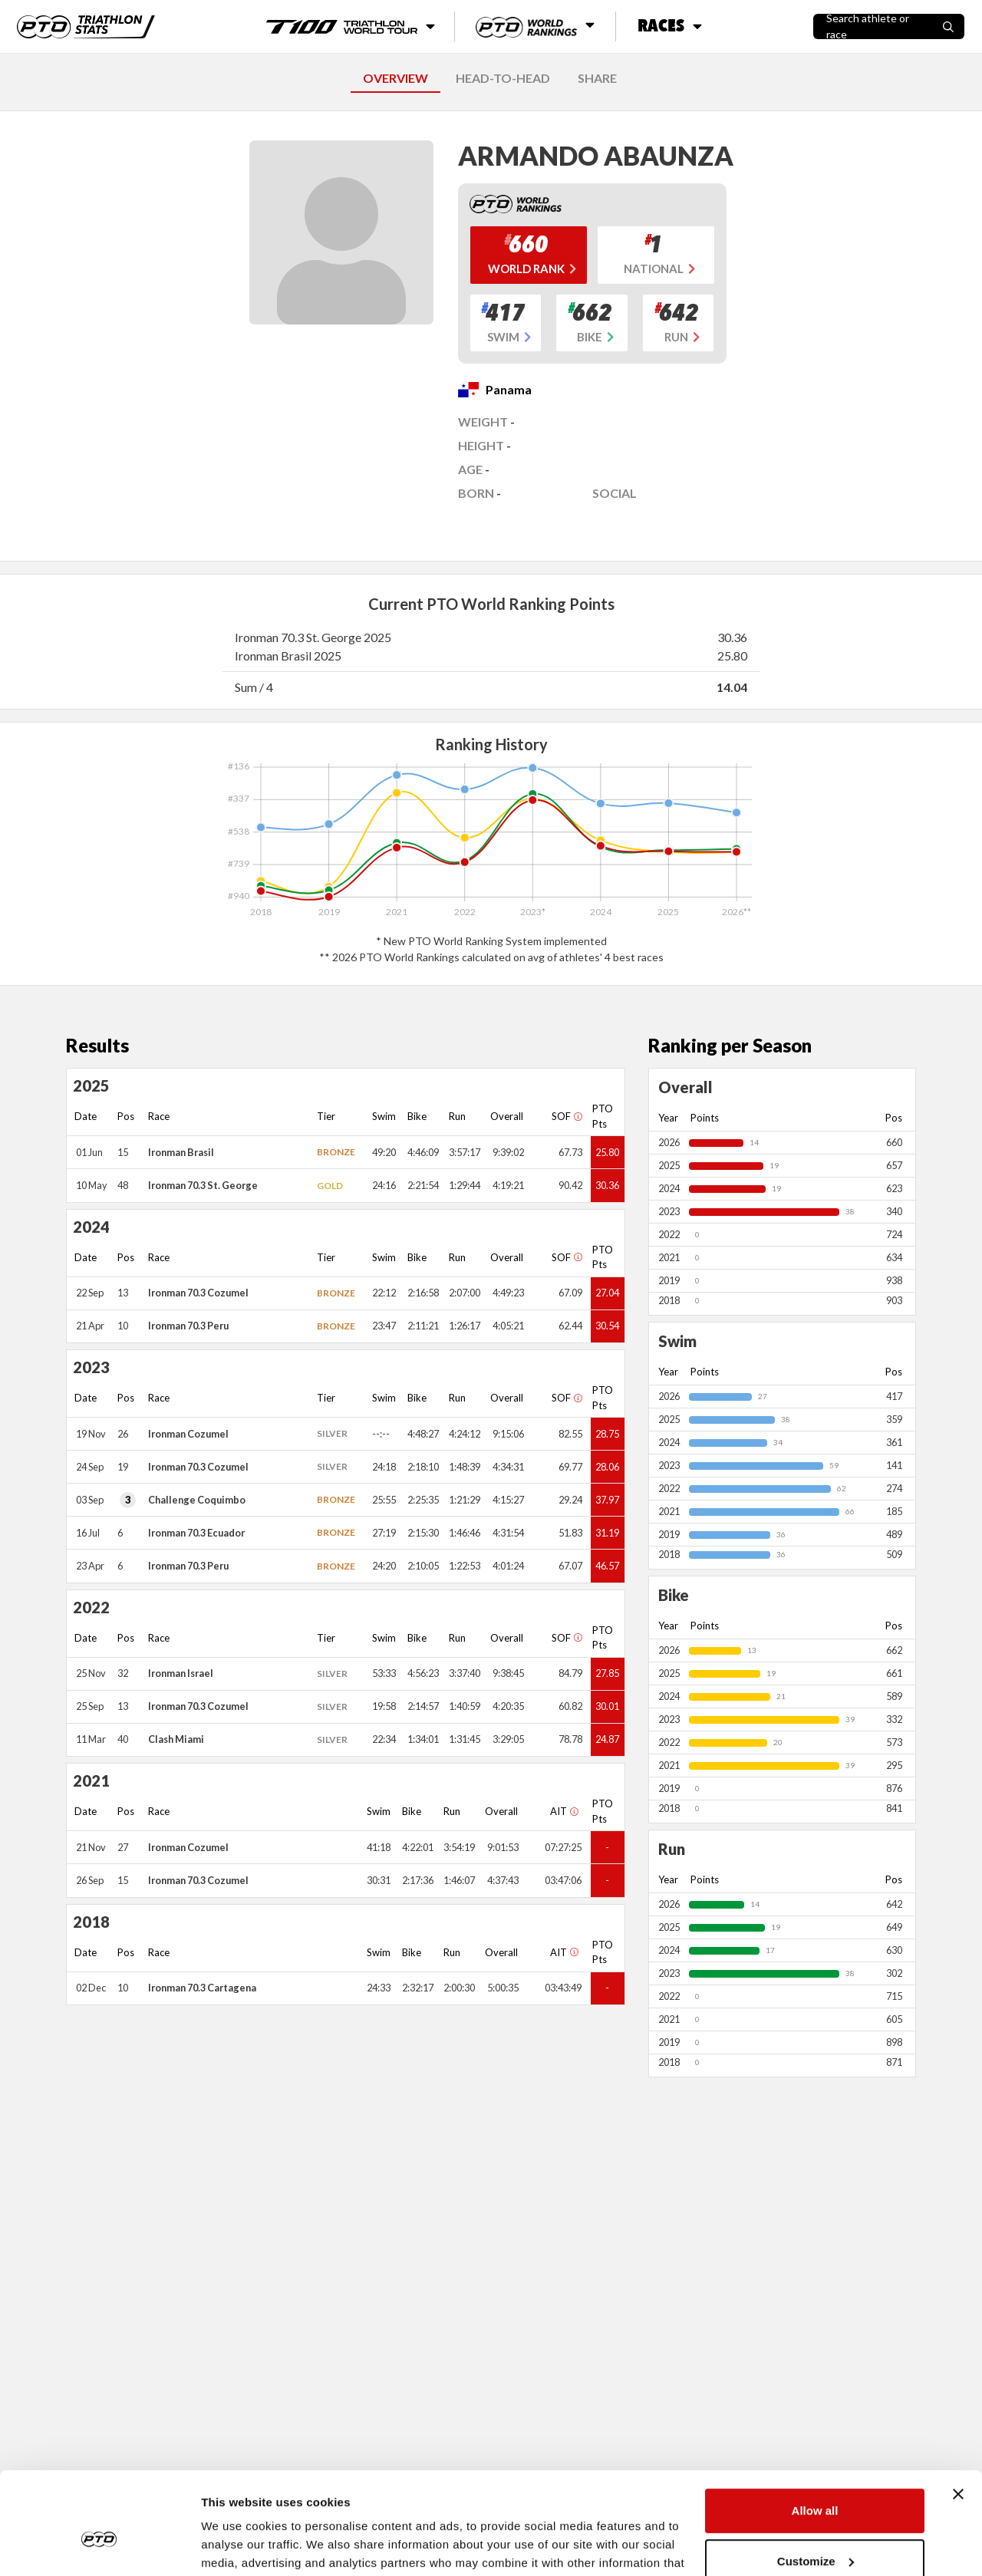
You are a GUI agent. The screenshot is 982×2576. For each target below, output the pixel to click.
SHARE (597, 78)
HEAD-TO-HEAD (503, 78)
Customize (815, 2482)
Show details (236, 2545)
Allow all (815, 2432)
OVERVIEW (395, 78)
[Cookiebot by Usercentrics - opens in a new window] (99, 2546)
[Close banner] (958, 2416)
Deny (815, 2533)
